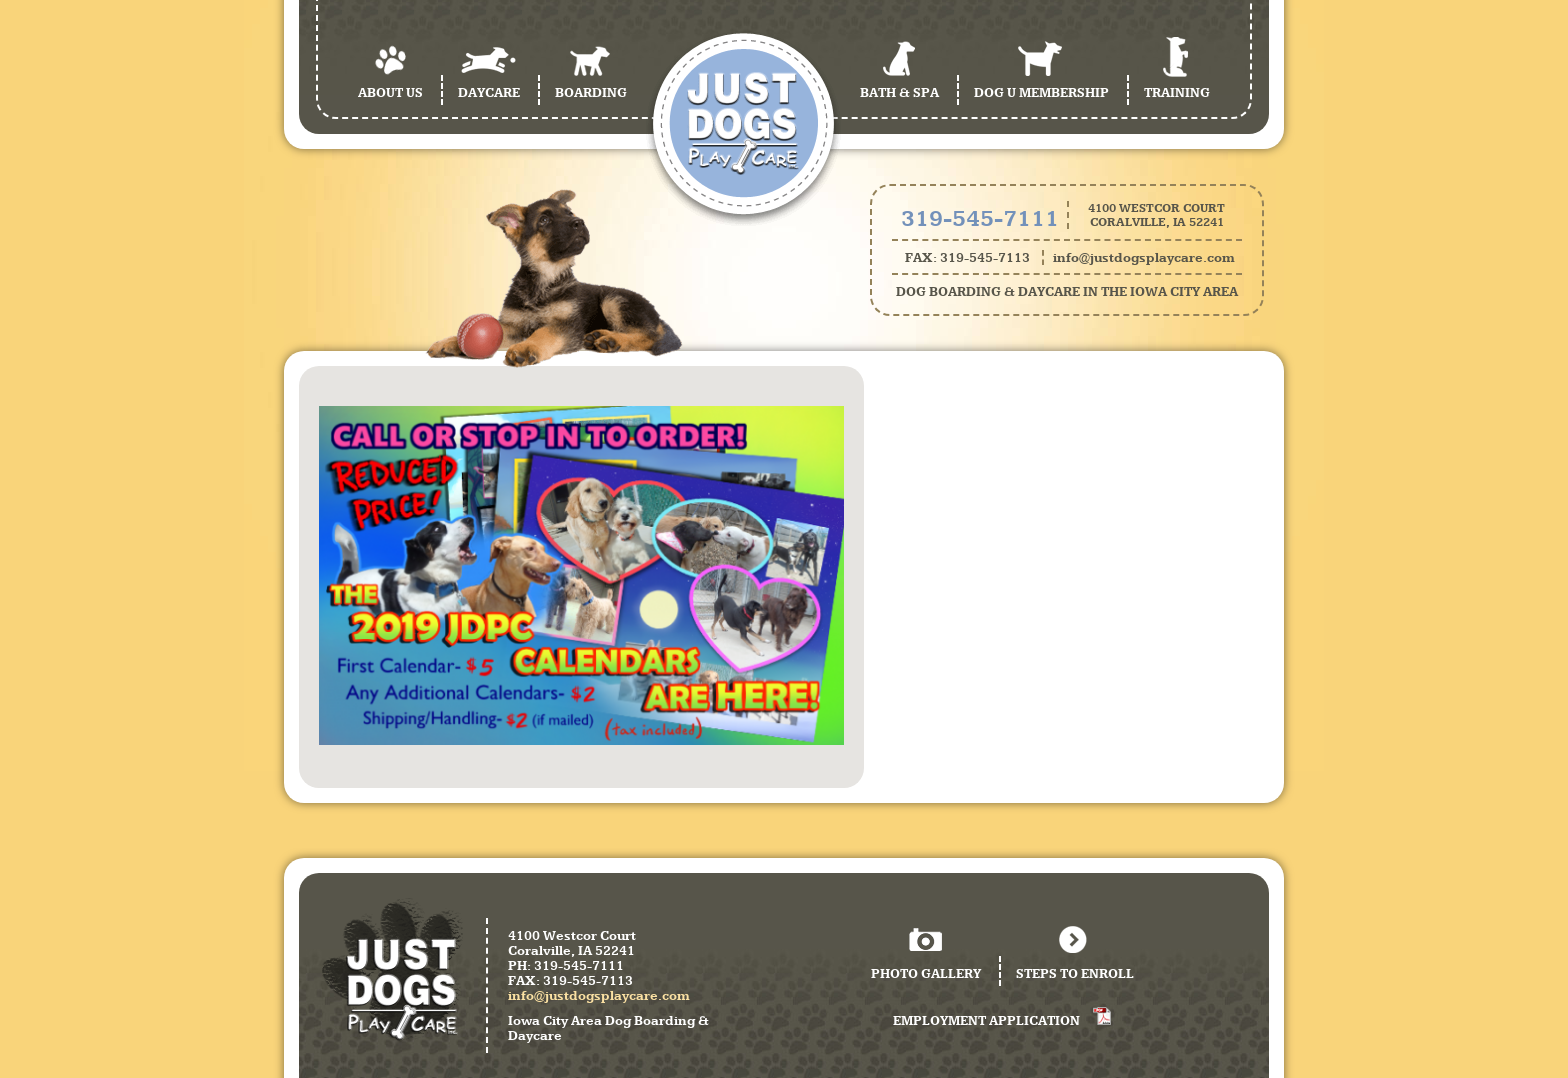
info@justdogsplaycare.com (1144, 257)
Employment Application (986, 1020)
